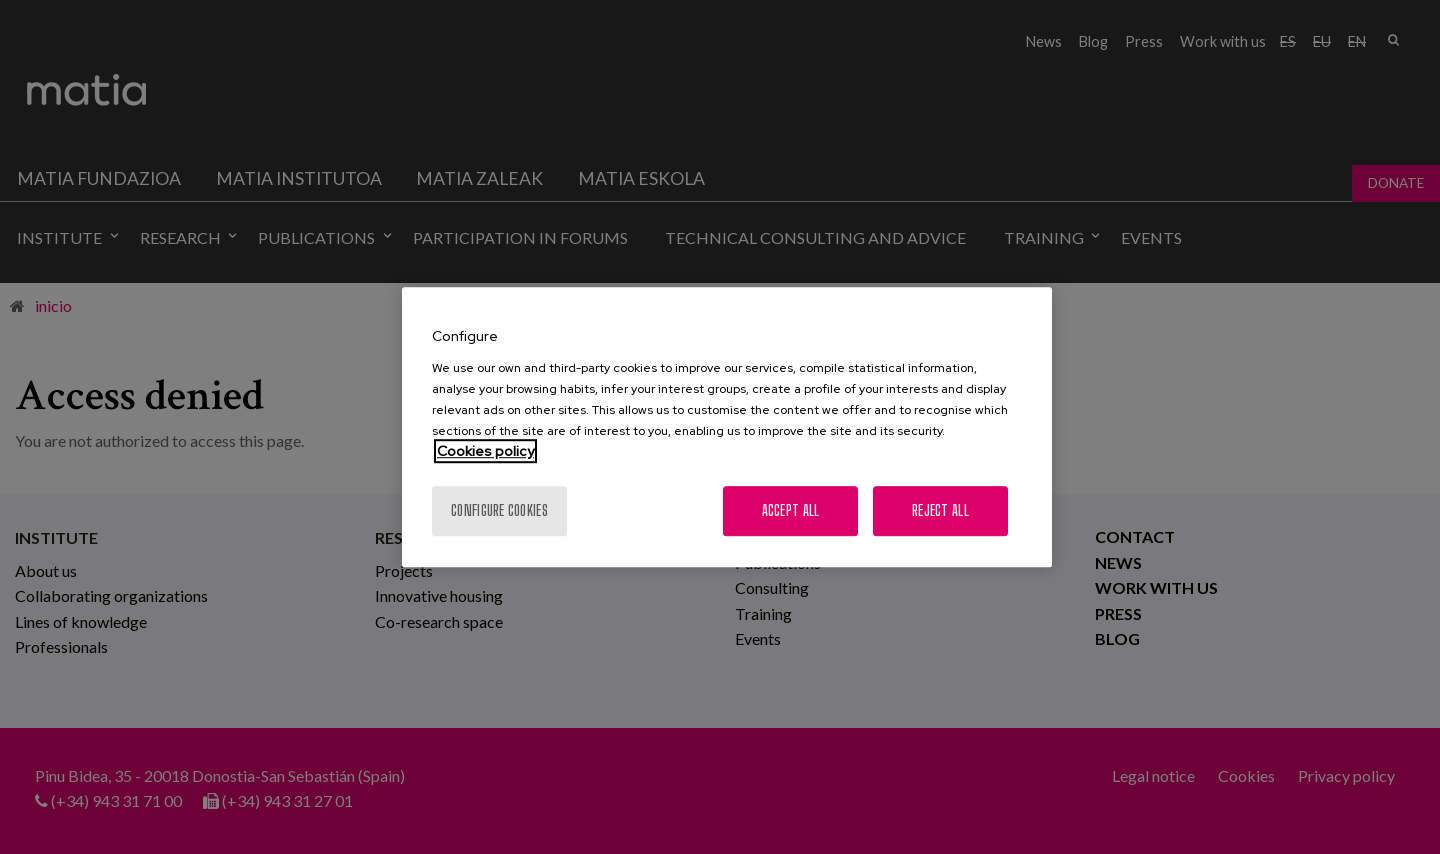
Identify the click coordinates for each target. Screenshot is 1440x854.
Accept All (791, 510)
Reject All (940, 510)
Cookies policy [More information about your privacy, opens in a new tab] (485, 451)
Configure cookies (499, 510)
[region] (727, 427)
